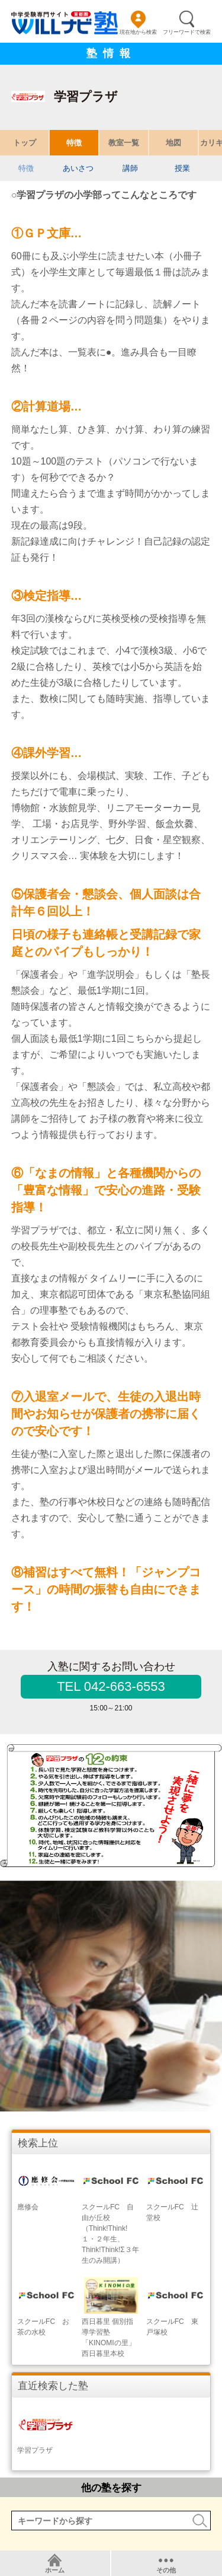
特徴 (74, 142)
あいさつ (78, 168)
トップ (24, 142)
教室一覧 (123, 142)
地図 (173, 142)
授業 (182, 168)
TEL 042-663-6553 (111, 1686)
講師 (130, 168)
